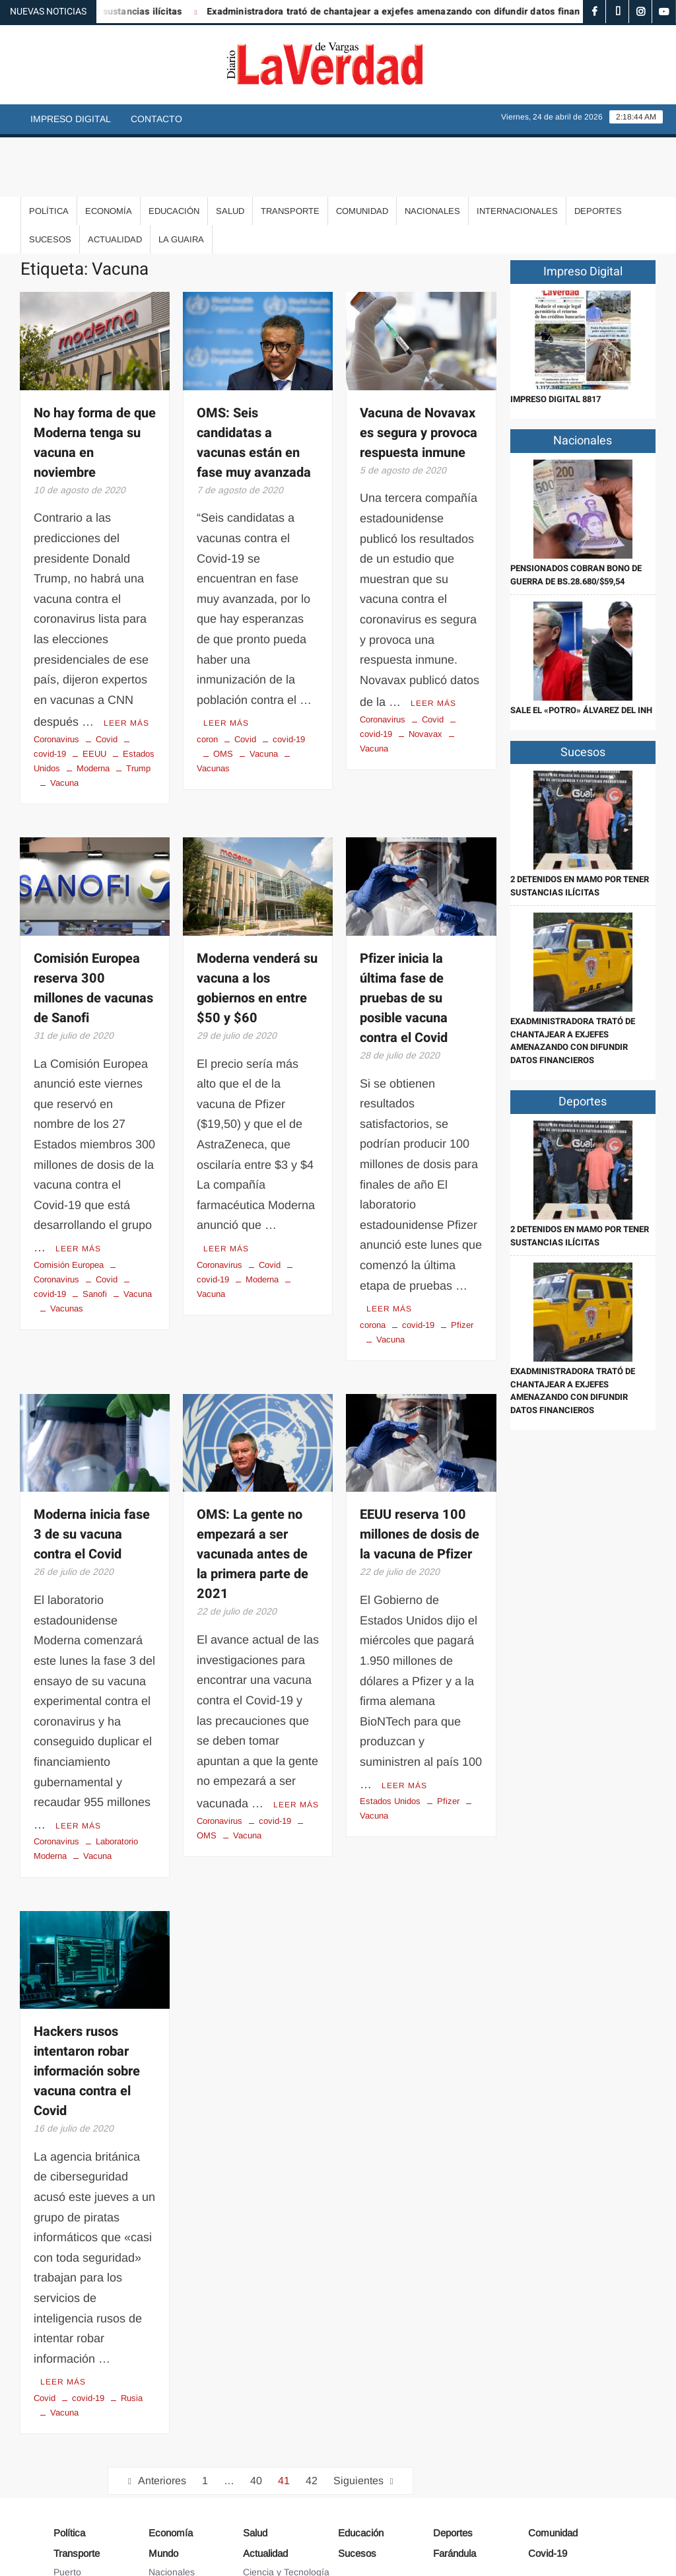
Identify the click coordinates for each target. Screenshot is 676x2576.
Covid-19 (547, 2485)
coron (207, 678)
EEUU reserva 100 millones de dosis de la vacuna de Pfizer (419, 1471)
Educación (174, 152)
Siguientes (358, 2413)
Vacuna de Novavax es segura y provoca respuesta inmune (418, 373)
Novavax (425, 673)
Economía (108, 152)
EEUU (94, 692)
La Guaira (181, 180)
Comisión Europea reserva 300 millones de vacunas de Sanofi (93, 927)
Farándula (454, 2485)
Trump (138, 707)
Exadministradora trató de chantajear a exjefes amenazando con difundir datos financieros (423, 11)
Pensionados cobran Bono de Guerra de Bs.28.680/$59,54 (576, 515)
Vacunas (66, 1245)
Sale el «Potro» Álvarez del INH (581, 650)
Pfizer (462, 1262)
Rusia (132, 2331)
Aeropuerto (76, 2524)
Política (49, 152)
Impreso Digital (70, 119)
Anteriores (162, 2413)
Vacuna (64, 721)
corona (373, 1262)
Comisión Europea (69, 1201)
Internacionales (517, 152)
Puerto (67, 2504)
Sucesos (50, 180)
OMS (223, 692)
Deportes (598, 152)
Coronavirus (56, 678)
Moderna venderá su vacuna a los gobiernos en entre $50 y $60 (257, 927)
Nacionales (432, 152)
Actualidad (115, 180)
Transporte (290, 152)
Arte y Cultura (271, 2524)
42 (312, 2413)
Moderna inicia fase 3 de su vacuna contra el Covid (92, 1471)
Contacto (156, 119)
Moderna (93, 707)
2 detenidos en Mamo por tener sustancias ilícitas (579, 826)
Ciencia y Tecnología (286, 2504)
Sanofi (95, 1231)
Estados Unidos (390, 1736)
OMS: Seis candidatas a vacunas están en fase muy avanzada (254, 383)
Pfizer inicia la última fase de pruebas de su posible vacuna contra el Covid (404, 937)
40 (256, 2413)
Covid (107, 678)
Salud (230, 152)
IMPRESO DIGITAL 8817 (555, 339)
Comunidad (362, 152)
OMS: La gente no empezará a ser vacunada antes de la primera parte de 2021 (252, 1491)
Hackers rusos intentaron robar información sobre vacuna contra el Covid (87, 2006)
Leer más (126, 661)
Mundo (163, 2485)
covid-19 (289, 678)
